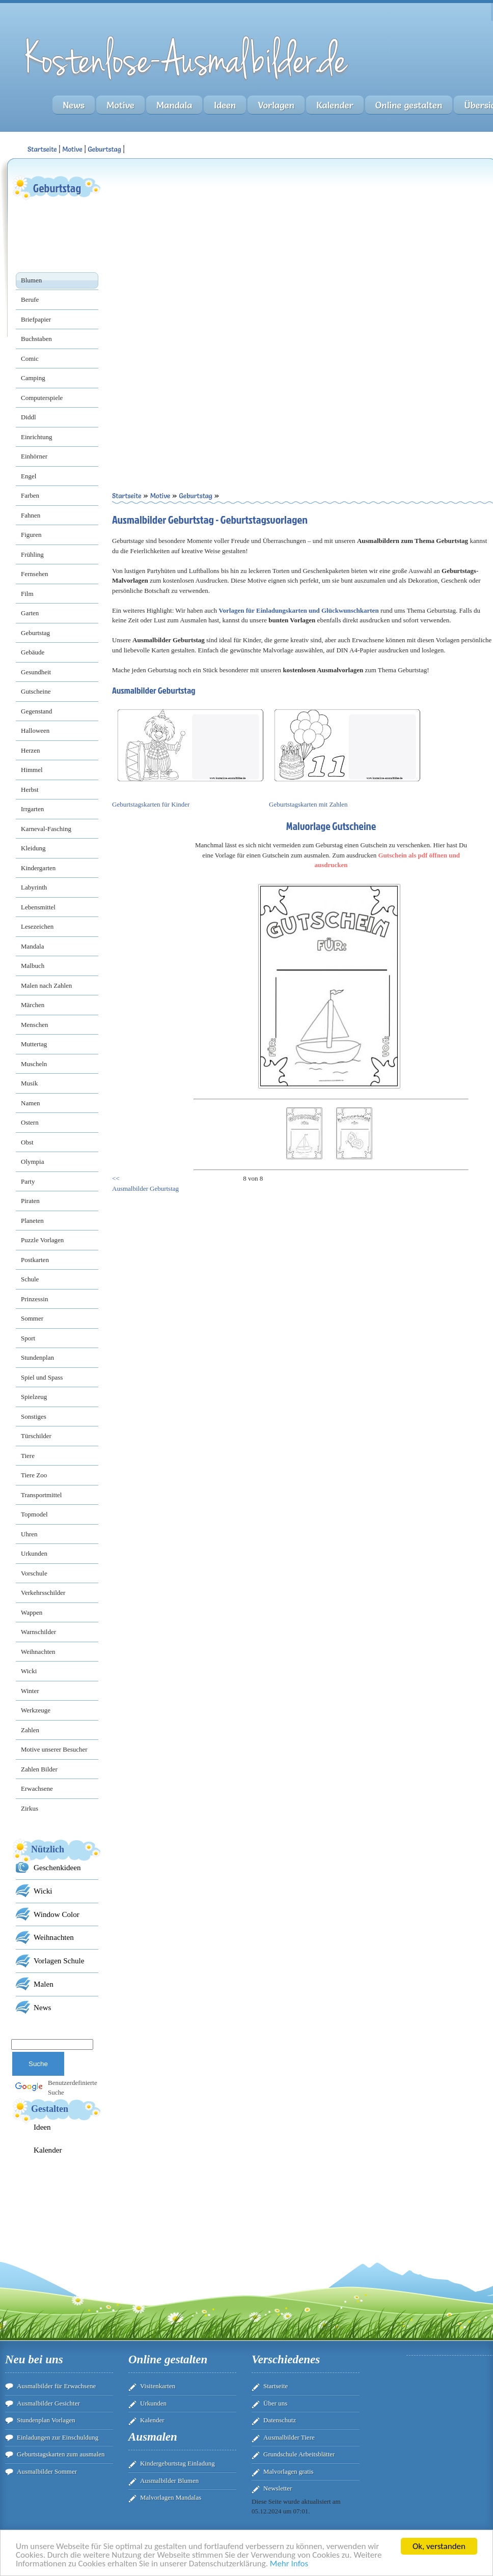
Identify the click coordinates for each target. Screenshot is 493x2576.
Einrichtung (36, 437)
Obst (27, 1142)
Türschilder (36, 1436)
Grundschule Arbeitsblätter (299, 2454)
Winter (30, 1691)
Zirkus (29, 1808)
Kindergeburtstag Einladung (177, 2463)
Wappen (31, 1612)
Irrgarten (32, 809)
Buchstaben (36, 338)
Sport (28, 1338)
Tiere (28, 1455)
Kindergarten (38, 868)
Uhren (29, 1534)
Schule (30, 1279)
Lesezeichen (37, 926)
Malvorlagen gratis (288, 2471)
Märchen (32, 1005)
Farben (30, 495)
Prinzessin (34, 1299)
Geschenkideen (57, 1867)
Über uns (275, 2403)
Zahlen (30, 1730)
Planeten (32, 1220)
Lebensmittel (38, 907)
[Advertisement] (199, 245)
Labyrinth (34, 887)
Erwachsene (37, 1788)
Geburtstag (104, 149)
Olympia (32, 1161)
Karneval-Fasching (46, 829)
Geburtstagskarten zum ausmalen (61, 2454)
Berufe (30, 299)
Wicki (29, 1671)
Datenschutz (279, 2420)
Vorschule (34, 1573)
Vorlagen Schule (59, 1960)
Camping (33, 378)
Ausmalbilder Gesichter (48, 2403)
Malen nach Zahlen (46, 985)
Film (27, 593)
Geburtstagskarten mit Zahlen (308, 804)
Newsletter (277, 2488)
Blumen (31, 280)
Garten (30, 613)
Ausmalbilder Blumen (169, 2480)
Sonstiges (33, 1416)
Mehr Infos (289, 2564)
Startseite (275, 2386)
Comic (30, 358)
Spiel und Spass (42, 1377)
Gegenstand (36, 711)
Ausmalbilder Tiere (289, 2437)
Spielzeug (34, 1396)
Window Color (56, 1914)
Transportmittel (41, 1495)
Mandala (174, 105)
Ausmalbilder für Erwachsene (56, 2386)
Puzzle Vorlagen (42, 1240)
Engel (28, 476)
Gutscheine (35, 691)
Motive (120, 105)
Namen (30, 1103)
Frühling (32, 554)
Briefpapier (36, 319)
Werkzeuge (35, 1710)
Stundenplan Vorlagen (46, 2420)
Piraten (30, 1201)
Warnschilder (38, 1632)
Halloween (35, 730)
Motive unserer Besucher (54, 1749)
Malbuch (32, 965)
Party (28, 1181)
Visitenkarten (157, 2386)
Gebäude (32, 652)
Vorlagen (276, 105)
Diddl (28, 417)
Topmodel (34, 1514)
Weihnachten (38, 1651)
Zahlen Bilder (39, 1769)
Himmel (32, 770)
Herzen (30, 750)
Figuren (31, 534)
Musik (29, 1083)
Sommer (32, 1318)
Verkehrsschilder (43, 1592)
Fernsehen (34, 574)
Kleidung (33, 848)
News (74, 105)
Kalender (334, 105)
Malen (43, 1984)
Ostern (30, 1122)
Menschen (34, 1024)
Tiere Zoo (34, 1475)
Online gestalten (409, 105)
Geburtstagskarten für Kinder (150, 804)
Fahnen (30, 515)
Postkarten (35, 1260)
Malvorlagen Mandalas (170, 2497)
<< (116, 1178)
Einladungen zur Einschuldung (57, 2437)
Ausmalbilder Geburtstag (145, 1188)
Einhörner (34, 456)
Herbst (30, 789)
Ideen (225, 105)
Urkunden (34, 1553)
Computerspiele (42, 398)
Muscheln (34, 1064)
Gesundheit (36, 672)
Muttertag (34, 1044)
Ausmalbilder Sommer (47, 2471)
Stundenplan (37, 1357)
